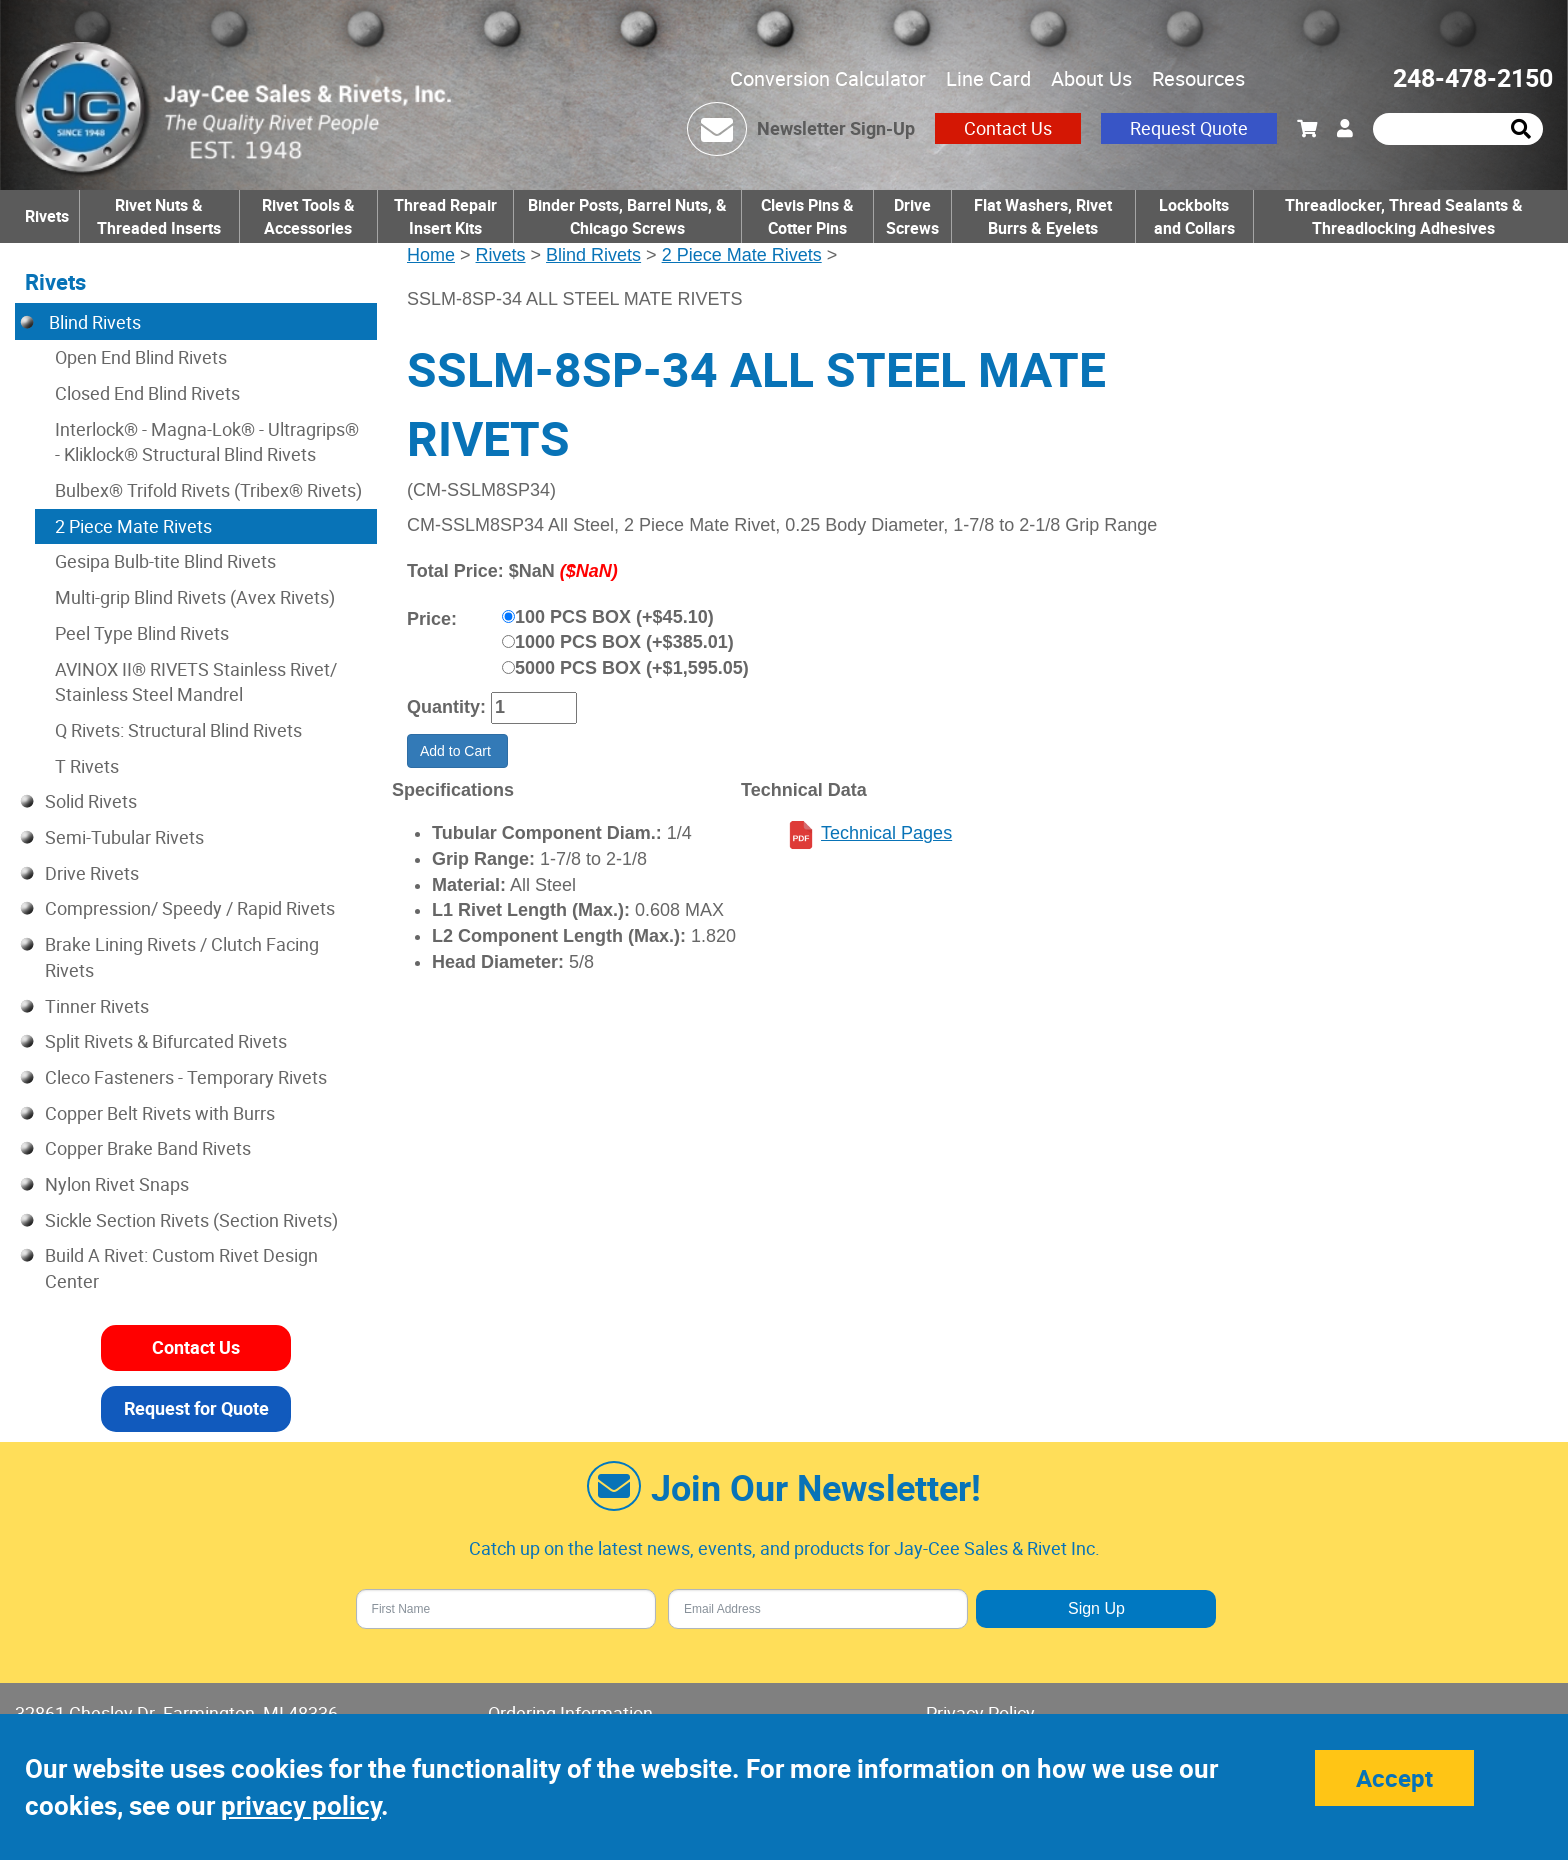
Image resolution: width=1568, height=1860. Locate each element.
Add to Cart (457, 751)
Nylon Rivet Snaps (117, 1184)
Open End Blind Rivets (141, 357)
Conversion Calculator (828, 78)
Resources (1198, 78)
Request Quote (1189, 128)
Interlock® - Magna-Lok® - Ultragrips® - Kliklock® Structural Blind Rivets (207, 442)
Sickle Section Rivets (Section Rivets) (191, 1220)
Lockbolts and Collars (1194, 216)
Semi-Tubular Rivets (124, 837)
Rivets (47, 216)
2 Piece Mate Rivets (742, 255)
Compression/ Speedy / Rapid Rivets (190, 908)
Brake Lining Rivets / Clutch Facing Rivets (182, 957)
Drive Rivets (92, 873)
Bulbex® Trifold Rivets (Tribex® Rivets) (208, 490)
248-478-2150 (1473, 77)
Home (431, 255)
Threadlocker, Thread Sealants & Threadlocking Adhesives (1404, 216)
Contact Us (1008, 128)
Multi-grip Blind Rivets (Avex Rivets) (195, 597)
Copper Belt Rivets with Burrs (160, 1113)
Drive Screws (912, 216)
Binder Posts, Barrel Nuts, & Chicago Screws (627, 216)
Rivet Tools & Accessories (308, 216)
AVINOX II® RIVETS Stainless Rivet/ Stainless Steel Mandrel (196, 682)
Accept (1394, 1778)
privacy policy (301, 1805)
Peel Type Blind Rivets (142, 633)
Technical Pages (886, 833)
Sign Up (1096, 1608)
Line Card (988, 78)
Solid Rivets (91, 801)
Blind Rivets (593, 255)
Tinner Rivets (97, 1006)
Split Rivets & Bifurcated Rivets (166, 1041)
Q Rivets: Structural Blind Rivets (178, 730)
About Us (1091, 78)
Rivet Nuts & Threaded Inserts (159, 216)
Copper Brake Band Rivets (148, 1148)
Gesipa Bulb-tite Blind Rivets (165, 561)
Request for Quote (196, 1408)
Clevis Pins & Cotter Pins (807, 216)
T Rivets (87, 766)
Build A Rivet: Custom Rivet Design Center (181, 1268)
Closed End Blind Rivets (147, 393)
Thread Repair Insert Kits (445, 216)
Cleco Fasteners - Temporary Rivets (186, 1077)
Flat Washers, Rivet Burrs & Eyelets (1043, 216)
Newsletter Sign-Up (836, 128)
